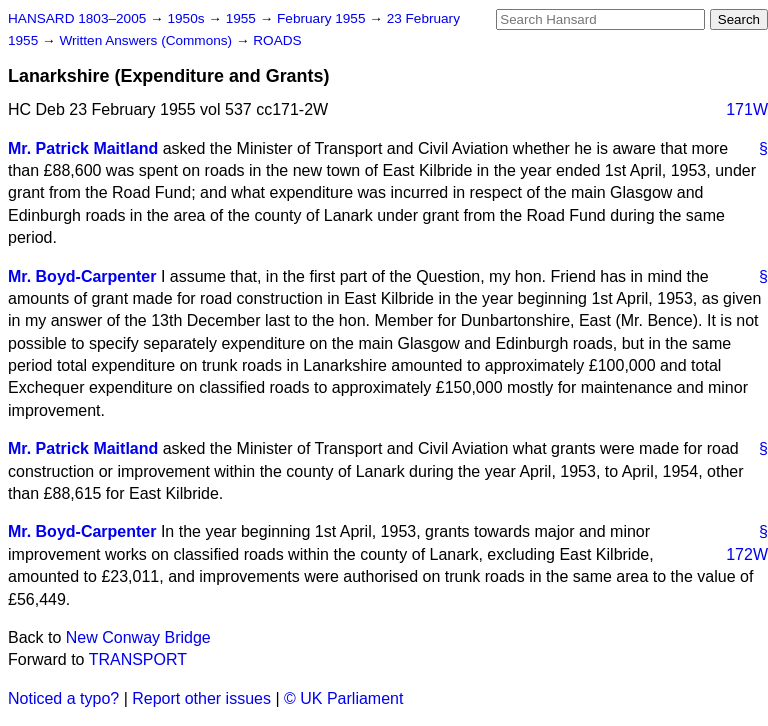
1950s (187, 18)
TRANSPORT (138, 659)
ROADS (277, 40)
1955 (243, 18)
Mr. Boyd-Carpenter (82, 276)
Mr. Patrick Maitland (83, 148)
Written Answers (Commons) (147, 40)
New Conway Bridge (138, 637)
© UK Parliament (343, 698)
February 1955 (323, 18)
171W (747, 109)
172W (747, 554)
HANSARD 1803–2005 (77, 18)
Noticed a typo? (63, 698)
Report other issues (201, 698)
